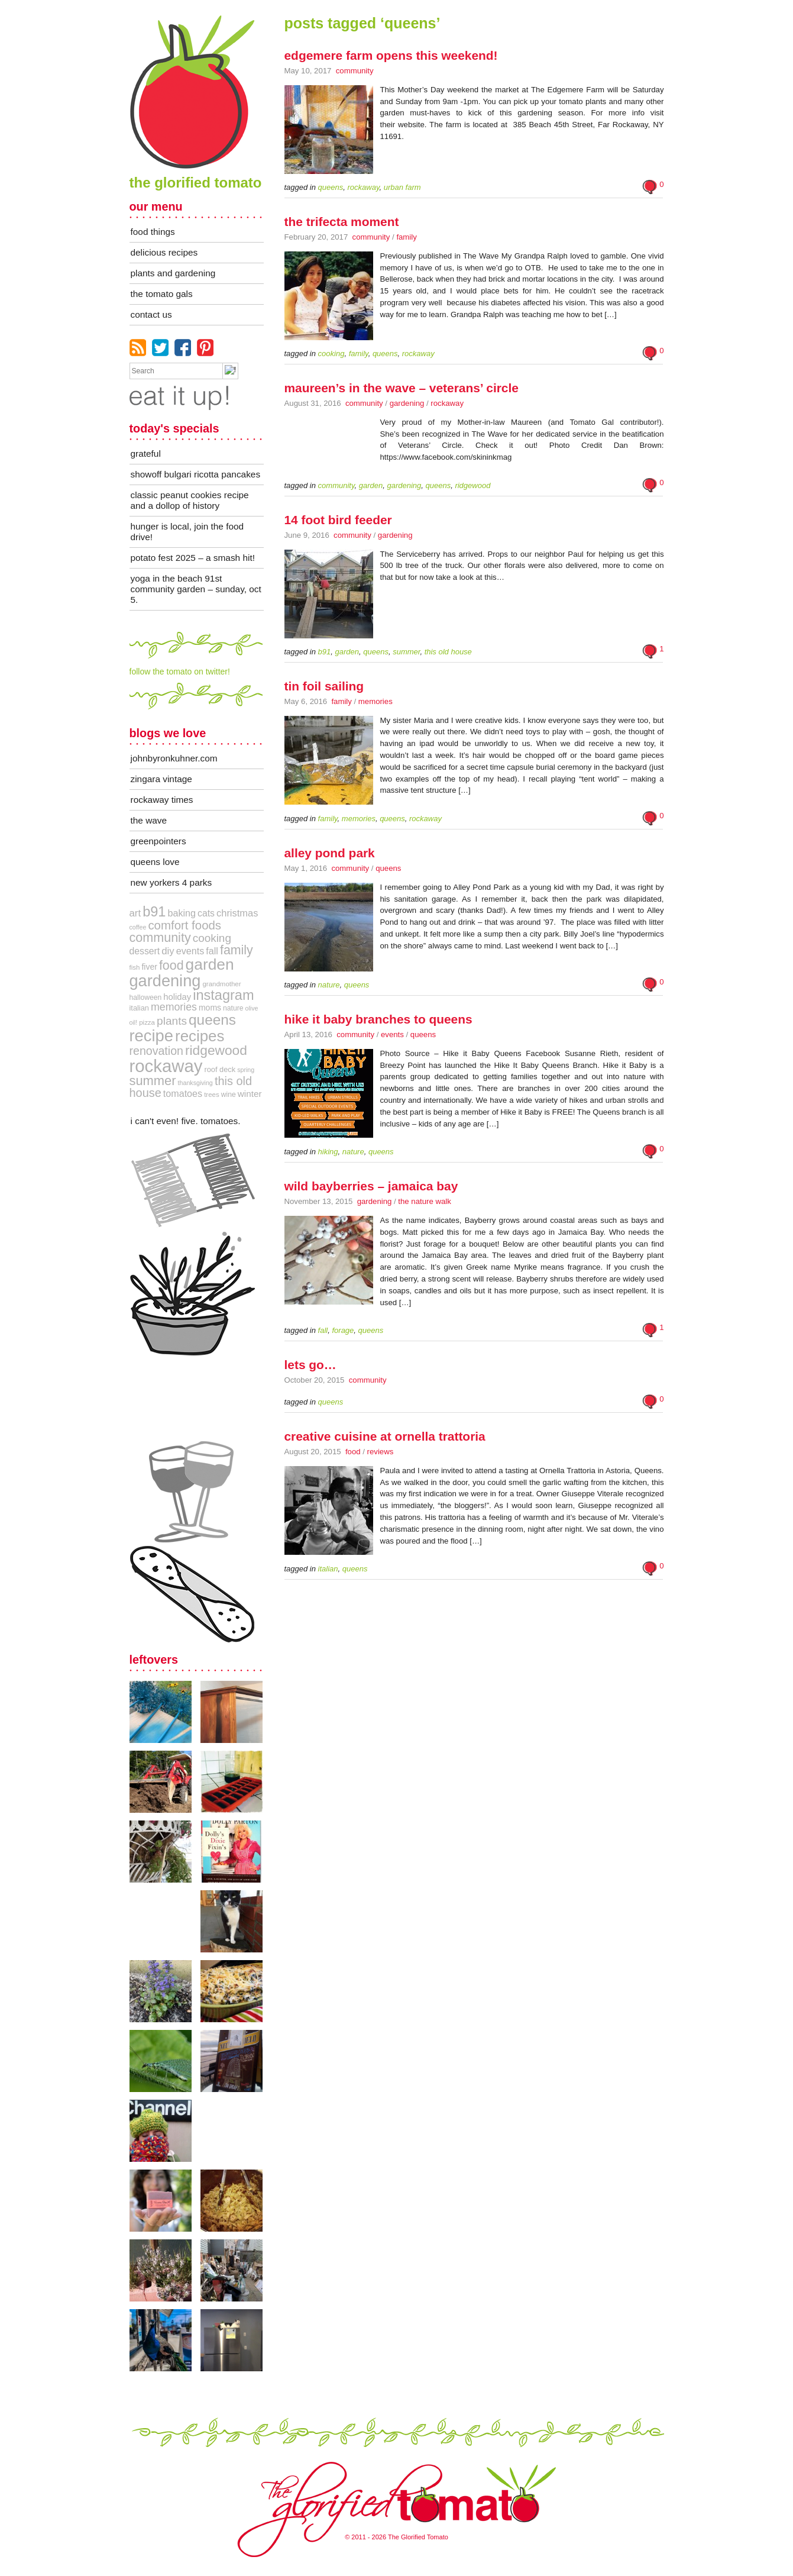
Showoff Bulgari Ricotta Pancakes (196, 474)
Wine (228, 1094)
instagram (223, 995)
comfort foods (184, 925)
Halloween (146, 997)
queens (212, 1020)
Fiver (149, 966)
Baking (182, 913)
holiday (177, 997)
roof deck (219, 1069)
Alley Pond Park (329, 853)
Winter (250, 1094)
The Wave (149, 820)
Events (392, 1034)
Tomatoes (182, 1093)
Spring (245, 1069)
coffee (138, 927)
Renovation (156, 1050)
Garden (210, 964)
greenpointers (158, 841)
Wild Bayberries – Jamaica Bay (371, 1186)
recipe (151, 1035)
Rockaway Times (162, 800)
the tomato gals (162, 294)
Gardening (407, 403)
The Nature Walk (424, 1201)
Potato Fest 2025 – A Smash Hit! (193, 558)
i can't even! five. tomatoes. (186, 1121)
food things (153, 232)
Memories (375, 701)
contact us (151, 314)
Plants (172, 1021)
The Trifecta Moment (341, 221)
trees (211, 1094)
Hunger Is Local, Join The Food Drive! (187, 531)
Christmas (237, 913)
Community (355, 70)
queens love (155, 862)
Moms (210, 1007)
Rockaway (447, 403)
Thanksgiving (195, 1082)
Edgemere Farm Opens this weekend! (391, 55)
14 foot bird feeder (338, 520)
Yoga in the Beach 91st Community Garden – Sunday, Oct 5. (196, 589)
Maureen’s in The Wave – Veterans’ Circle (401, 388)
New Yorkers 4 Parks (171, 882)
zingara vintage (161, 779)
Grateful (146, 453)
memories (174, 1007)
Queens (388, 868)
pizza (147, 1022)
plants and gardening (173, 273)
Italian (139, 1007)
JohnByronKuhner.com (174, 758)
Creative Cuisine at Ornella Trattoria (384, 1436)
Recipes (199, 1036)
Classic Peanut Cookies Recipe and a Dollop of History (190, 500)
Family (406, 237)
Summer (153, 1080)
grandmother (221, 983)
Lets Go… (310, 1364)
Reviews (380, 1451)
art (135, 913)
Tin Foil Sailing (324, 686)
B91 (154, 911)
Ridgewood (216, 1050)
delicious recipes (164, 252)
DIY (167, 951)
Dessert (145, 951)
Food (353, 1451)
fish (135, 967)
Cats (206, 913)
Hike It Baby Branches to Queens (378, 1019)
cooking (212, 938)
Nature (233, 1008)
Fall (212, 950)
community (160, 937)
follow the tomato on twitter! (180, 671)
